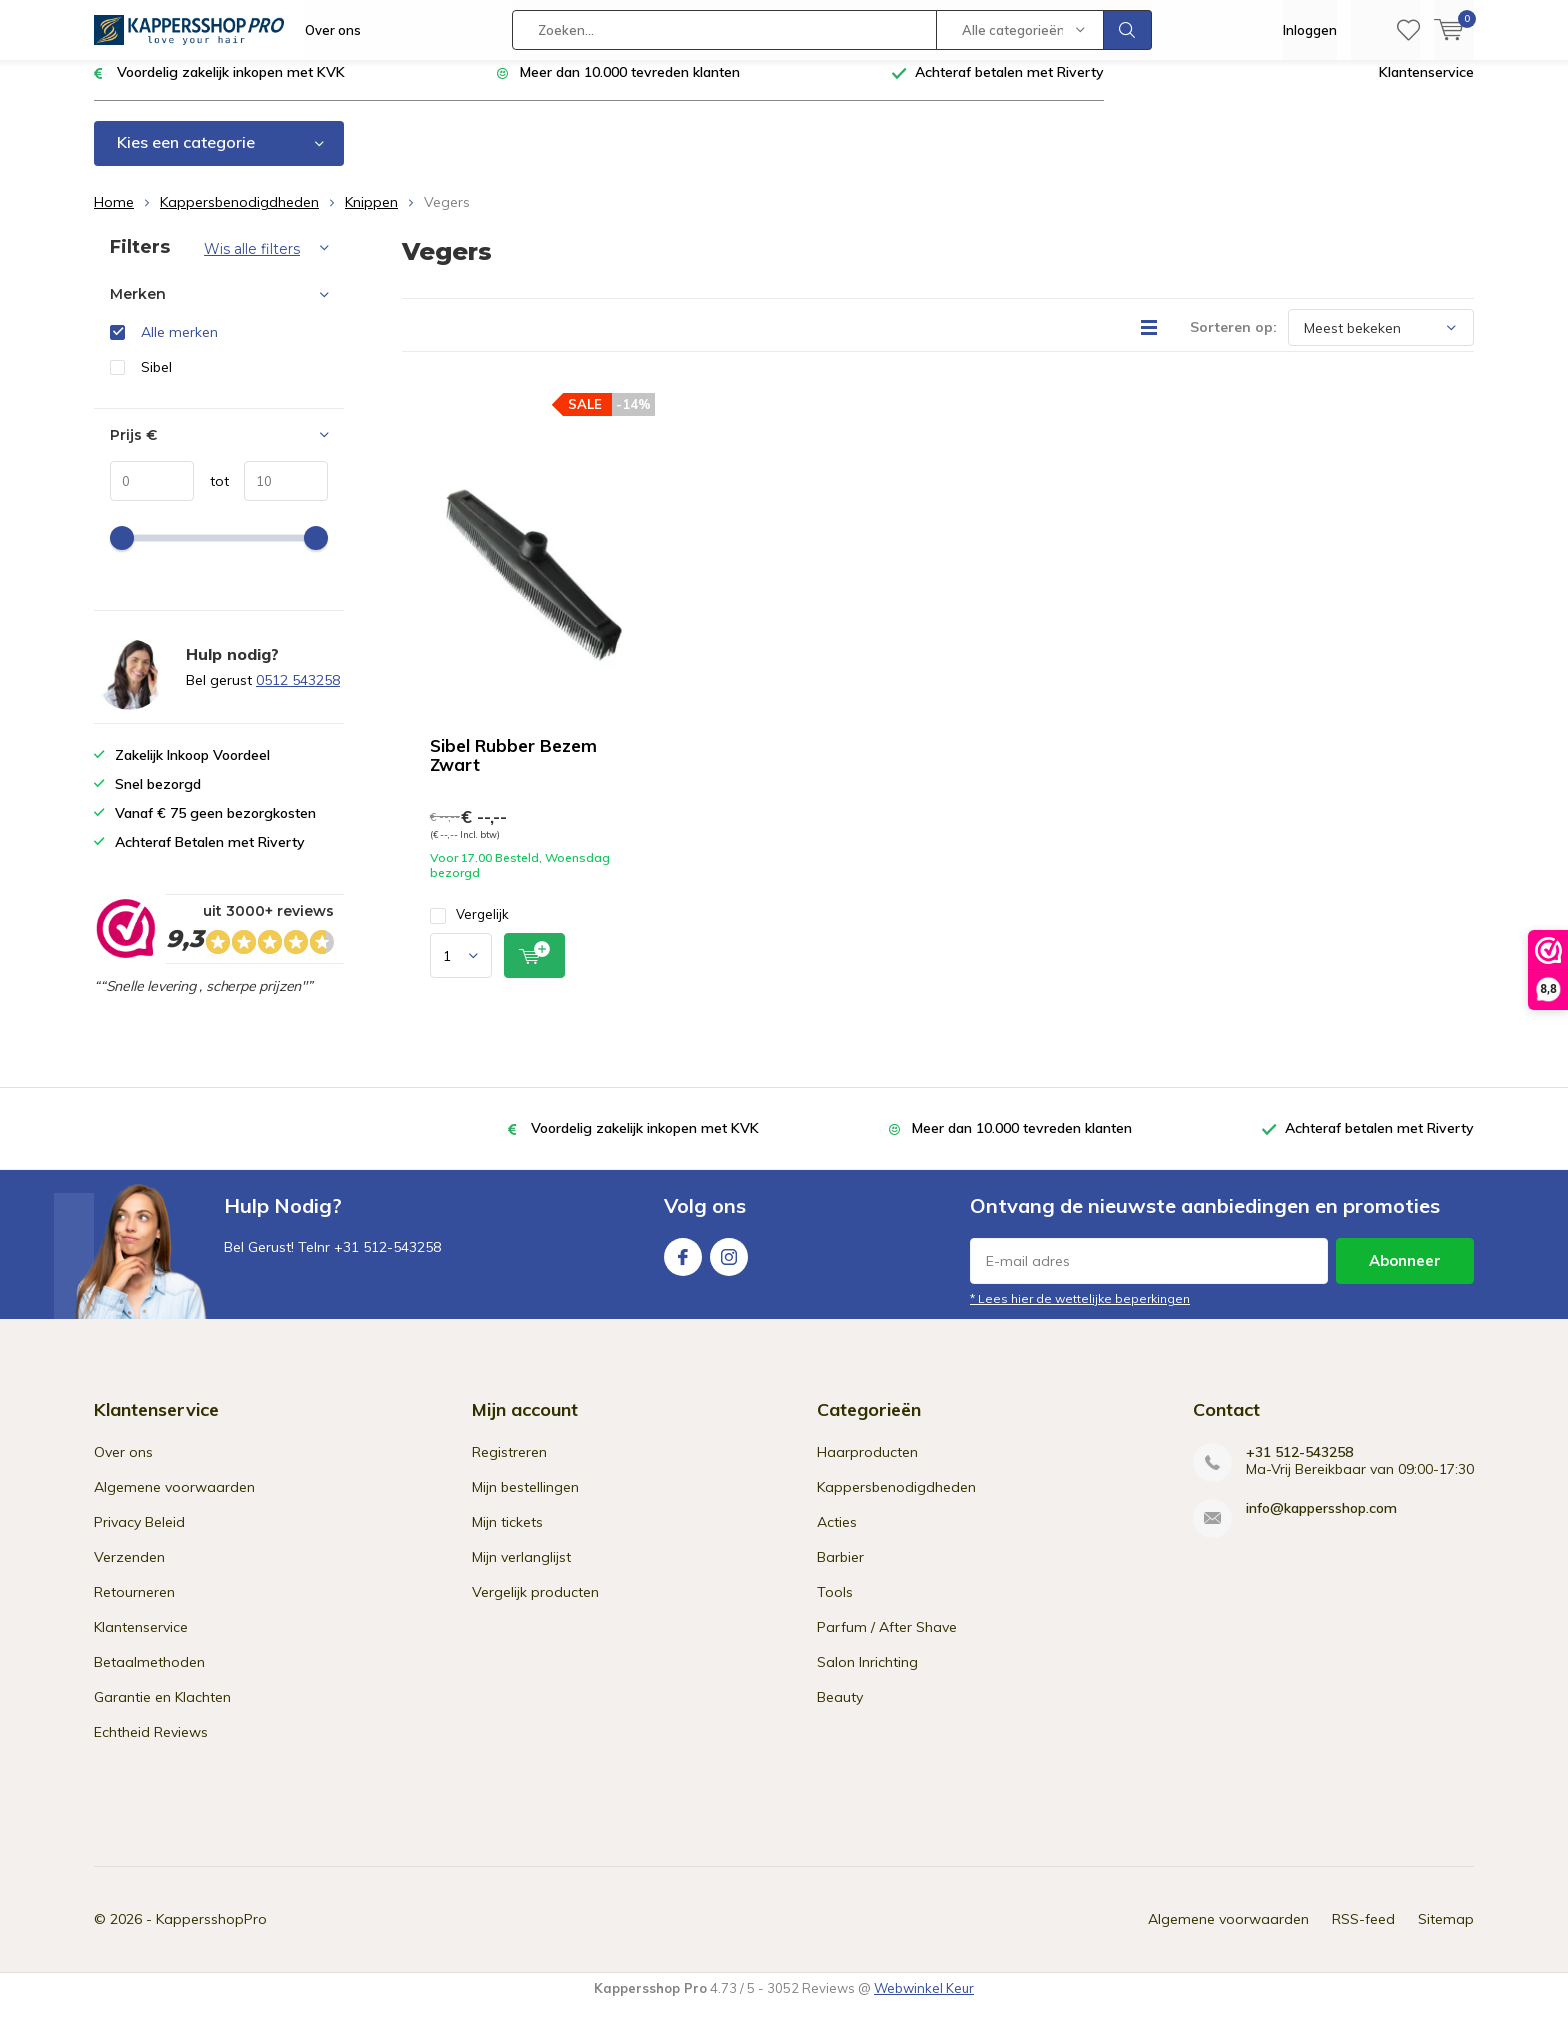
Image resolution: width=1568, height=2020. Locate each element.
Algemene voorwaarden (174, 1502)
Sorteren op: (1233, 342)
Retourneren (134, 1607)
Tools (835, 1607)
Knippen (371, 217)
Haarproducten (867, 1467)
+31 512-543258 (1299, 1467)
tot (211, 496)
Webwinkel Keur (924, 2003)
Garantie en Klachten (162, 1712)
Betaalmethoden (149, 1677)
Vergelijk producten (535, 1607)
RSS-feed (1363, 1934)
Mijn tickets (507, 1537)
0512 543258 (298, 695)
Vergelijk (469, 929)
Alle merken (179, 347)
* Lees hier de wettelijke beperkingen (1080, 1313)
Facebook (683, 1267)
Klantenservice (1426, 87)
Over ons (333, 30)
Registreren (509, 1467)
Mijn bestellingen (525, 1502)
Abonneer (1405, 1275)
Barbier (840, 1572)
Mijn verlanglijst (521, 1572)
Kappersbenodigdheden (239, 217)
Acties (837, 1537)
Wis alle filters (252, 264)
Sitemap (1446, 1934)
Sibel (156, 382)
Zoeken (1128, 30)
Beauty (840, 1712)
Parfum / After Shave (887, 1642)
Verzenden (129, 1572)
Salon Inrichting (867, 1677)
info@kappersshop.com (1321, 1523)
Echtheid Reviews (151, 1747)
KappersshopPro (211, 1934)
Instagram (729, 1267)
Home (114, 217)
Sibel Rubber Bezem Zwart (513, 770)
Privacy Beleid (139, 1537)
